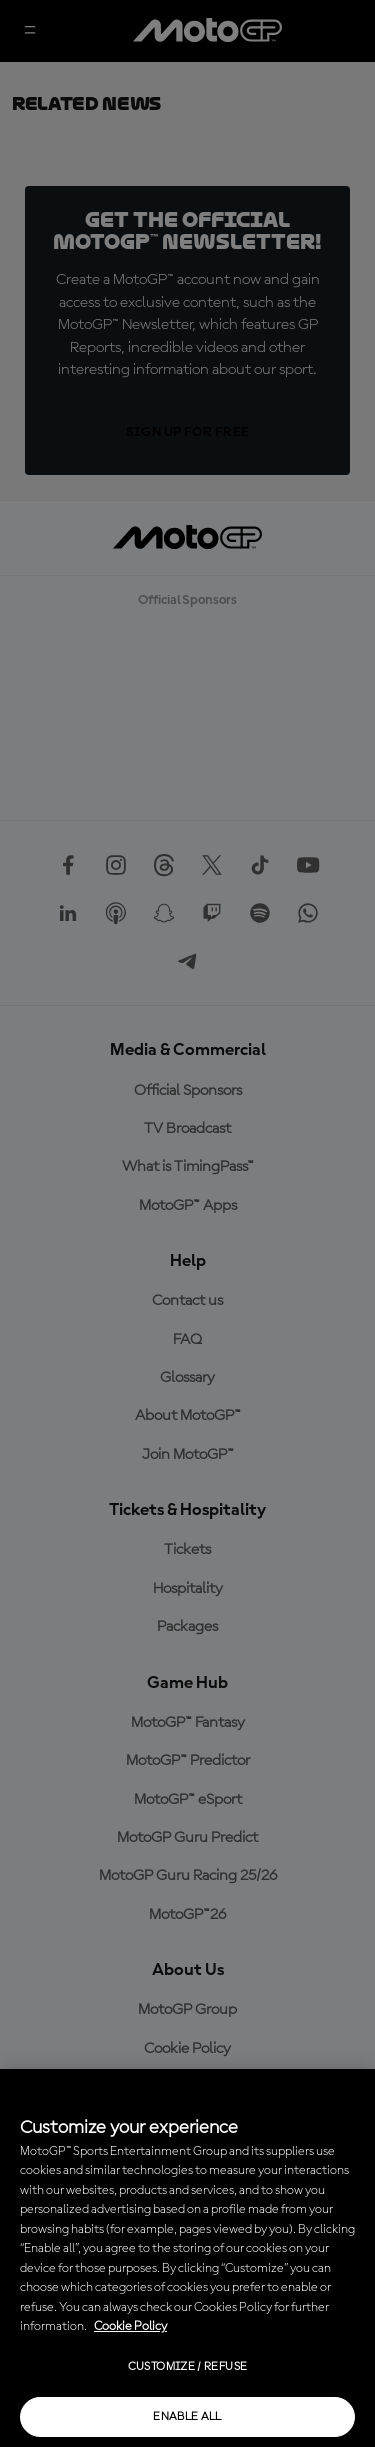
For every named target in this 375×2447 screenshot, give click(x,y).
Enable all (187, 2417)
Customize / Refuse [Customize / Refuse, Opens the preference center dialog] (187, 2367)
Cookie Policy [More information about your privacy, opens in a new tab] (130, 2326)
